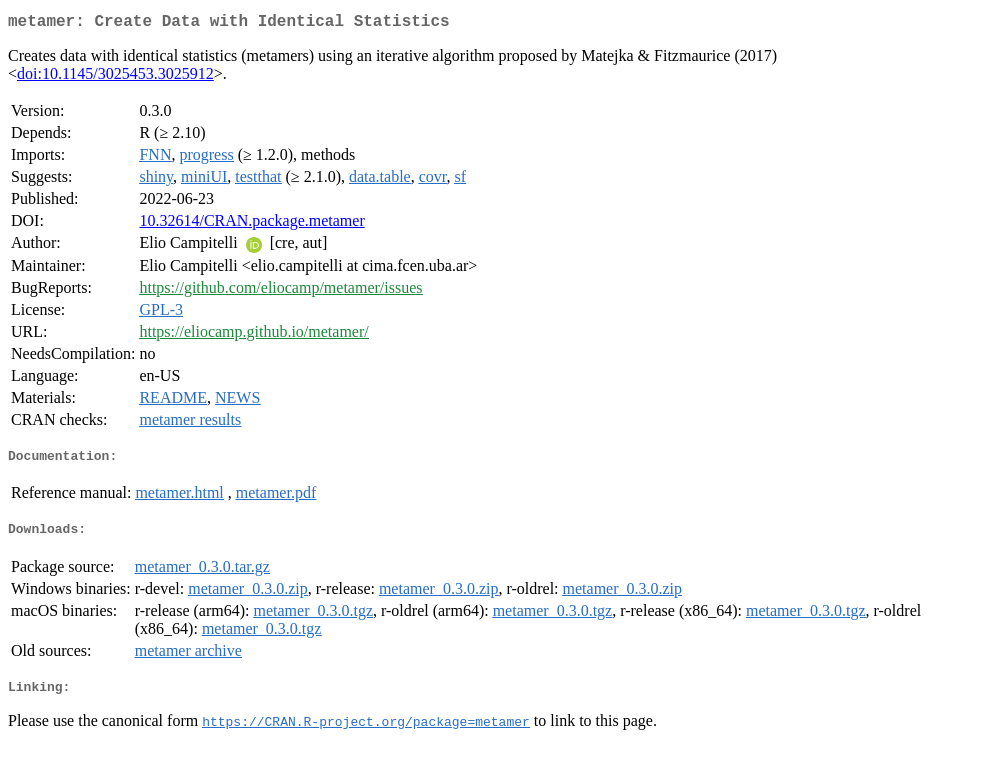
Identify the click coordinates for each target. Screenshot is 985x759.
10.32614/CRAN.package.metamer (251, 224)
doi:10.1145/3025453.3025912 (115, 77)
